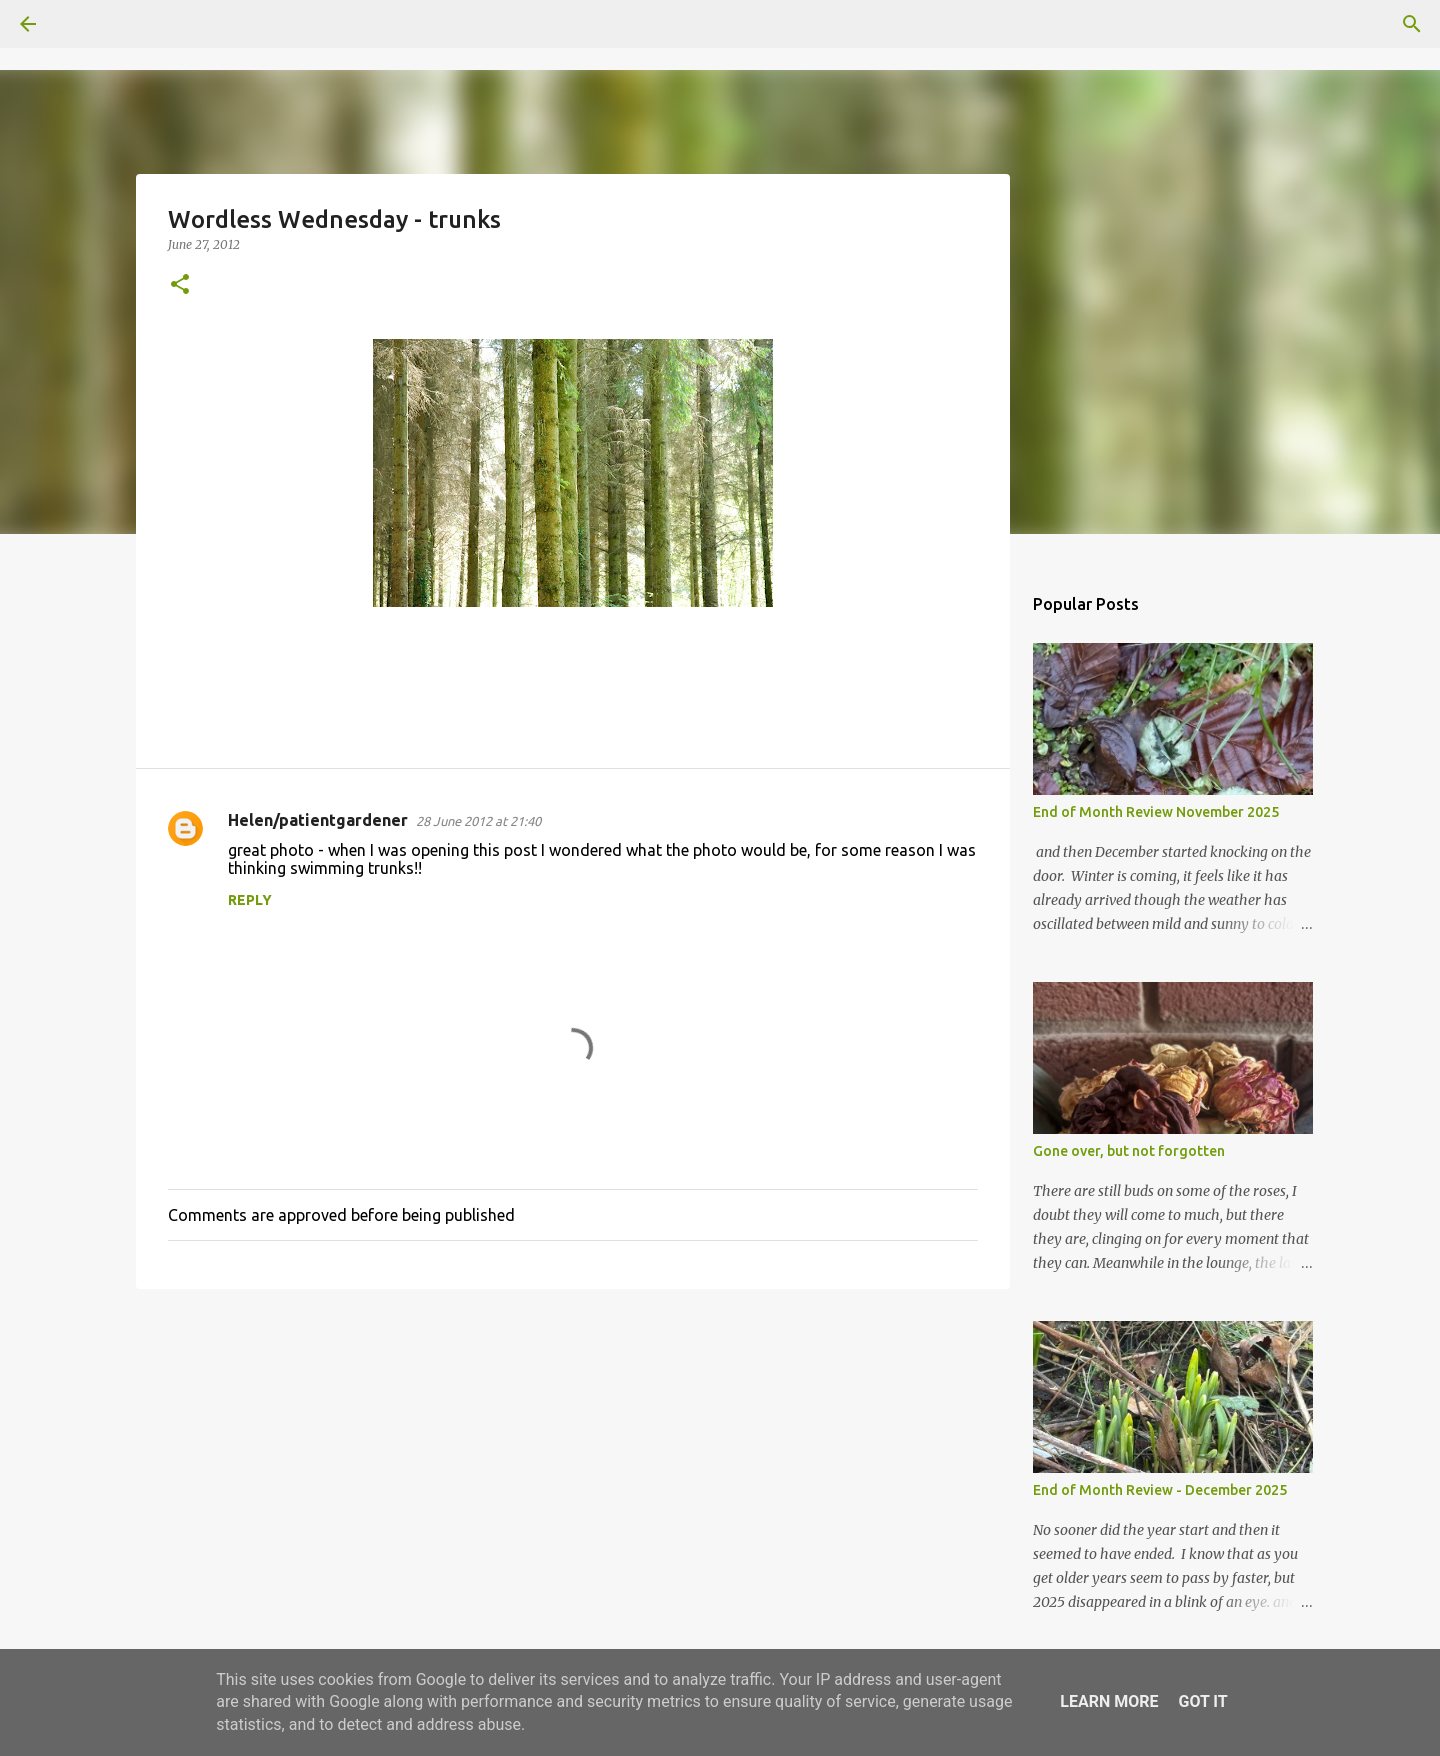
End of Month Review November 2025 (1156, 812)
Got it (1202, 1701)
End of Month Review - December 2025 (1160, 1490)
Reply (250, 900)
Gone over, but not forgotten (1129, 1151)
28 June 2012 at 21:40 (478, 821)
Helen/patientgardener (318, 820)
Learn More (1109, 1701)
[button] (180, 285)
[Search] (84, 24)
